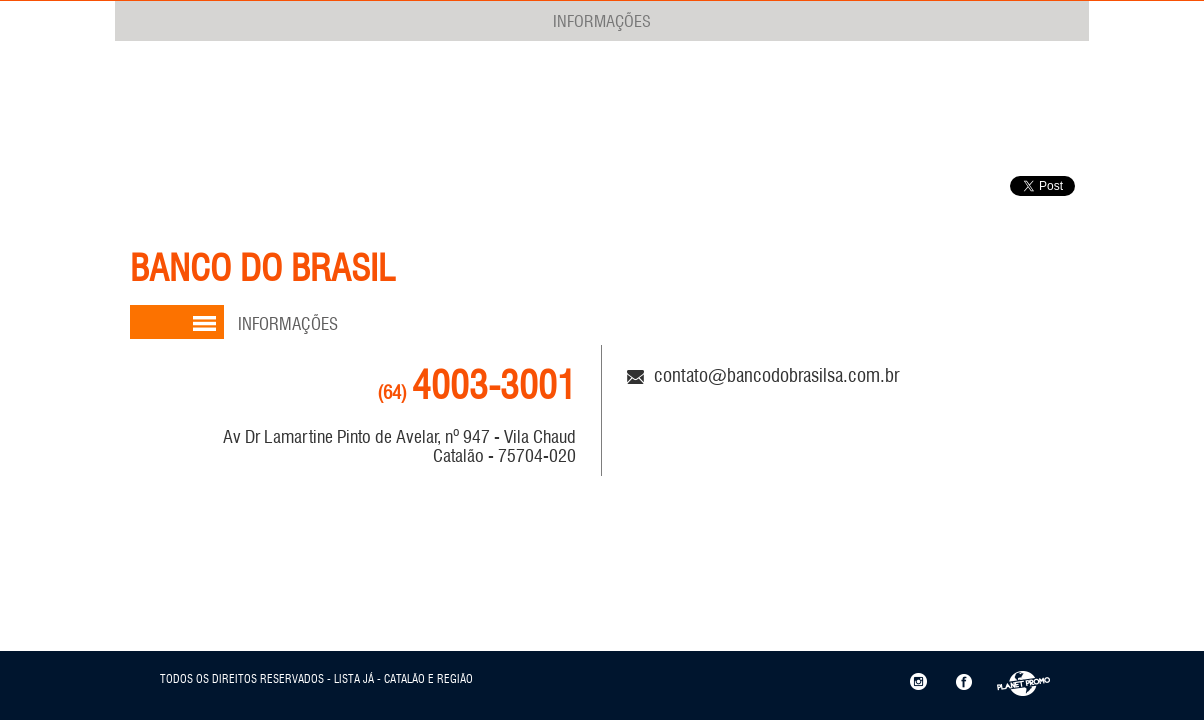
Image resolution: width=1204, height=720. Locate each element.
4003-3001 (476, 385)
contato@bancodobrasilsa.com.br (763, 375)
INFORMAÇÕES (602, 21)
